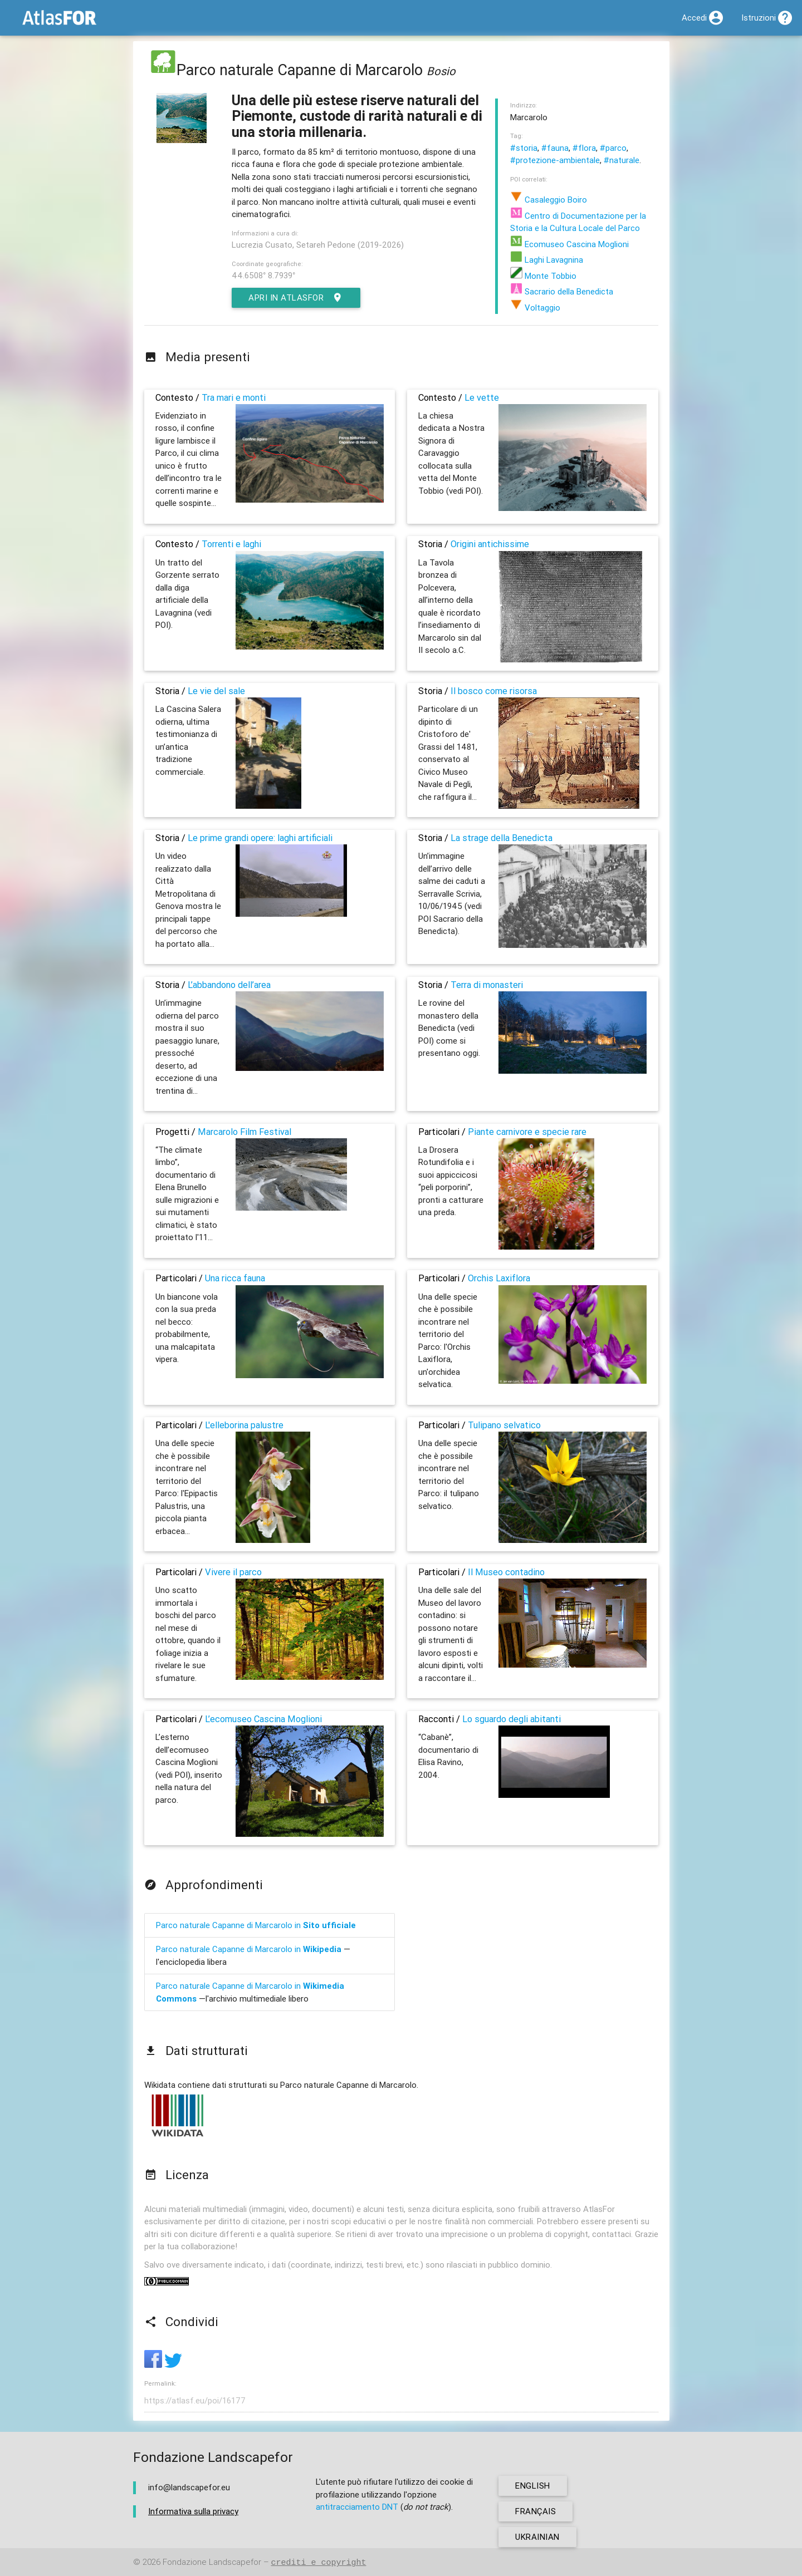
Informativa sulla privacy (193, 2511)
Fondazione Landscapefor (212, 2562)
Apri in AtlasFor (296, 298)
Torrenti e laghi (231, 544)
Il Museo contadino (506, 1572)
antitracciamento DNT (357, 2506)
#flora (584, 147)
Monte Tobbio (543, 276)
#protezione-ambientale (555, 160)
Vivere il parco (233, 1572)
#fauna (555, 147)
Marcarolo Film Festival (244, 1131)
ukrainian (537, 2536)
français (535, 2511)
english (532, 2485)
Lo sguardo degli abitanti (511, 1719)
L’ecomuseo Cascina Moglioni (263, 1719)
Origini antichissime (490, 544)
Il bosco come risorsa (494, 691)
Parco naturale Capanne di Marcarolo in (256, 1925)
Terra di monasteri (487, 985)
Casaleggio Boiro (548, 199)
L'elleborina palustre (244, 1425)
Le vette (481, 397)
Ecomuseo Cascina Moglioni (569, 244)
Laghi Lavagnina (546, 259)
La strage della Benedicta (501, 838)
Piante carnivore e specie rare (527, 1131)
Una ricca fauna (235, 1278)
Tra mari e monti (234, 397)
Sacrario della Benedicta (561, 291)
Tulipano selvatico (504, 1425)
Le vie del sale (216, 691)
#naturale (621, 160)
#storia (523, 147)
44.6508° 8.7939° (263, 275)
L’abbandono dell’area (229, 985)
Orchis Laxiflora (499, 1278)
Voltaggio (535, 307)
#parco (613, 147)
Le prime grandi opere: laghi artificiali (260, 838)
